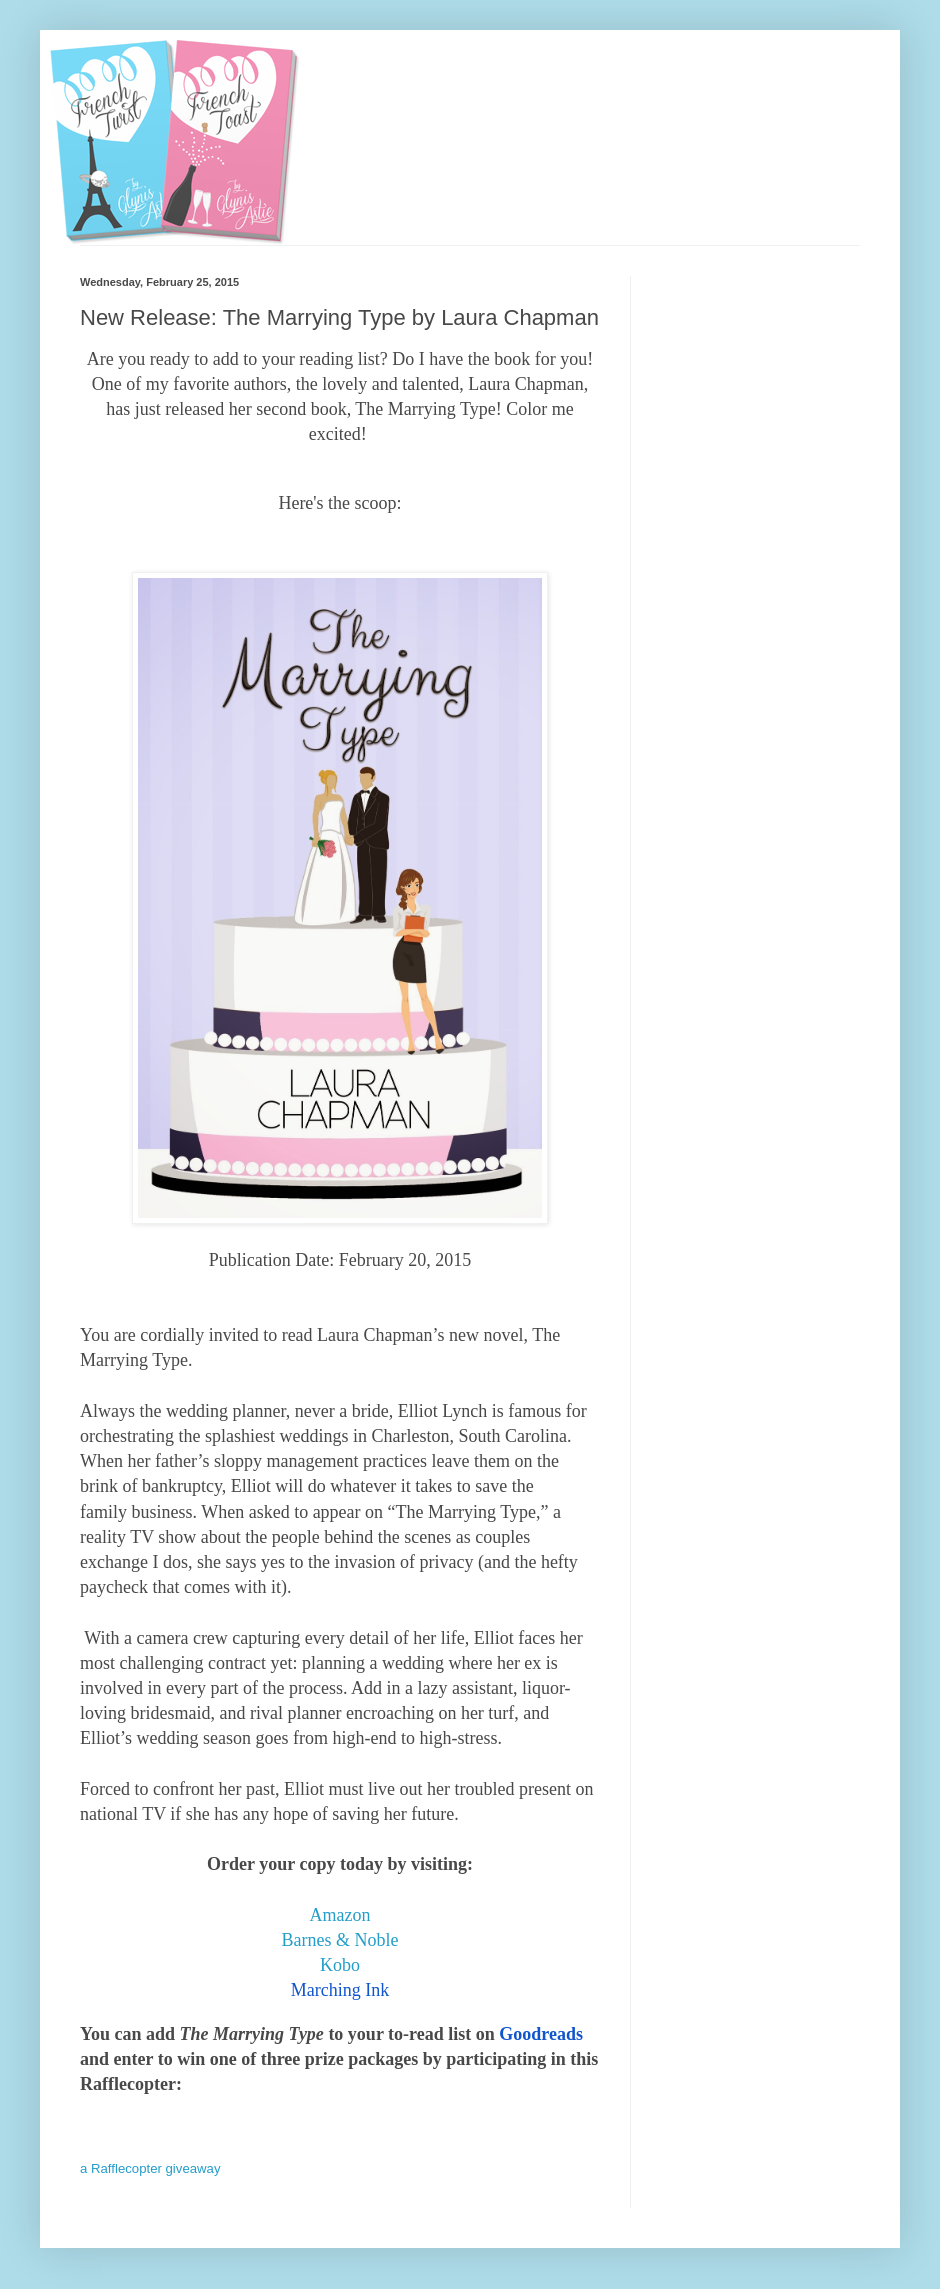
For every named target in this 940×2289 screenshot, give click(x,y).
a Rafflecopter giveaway (150, 2168)
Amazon (340, 1915)
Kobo (340, 1965)
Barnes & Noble (340, 1940)
